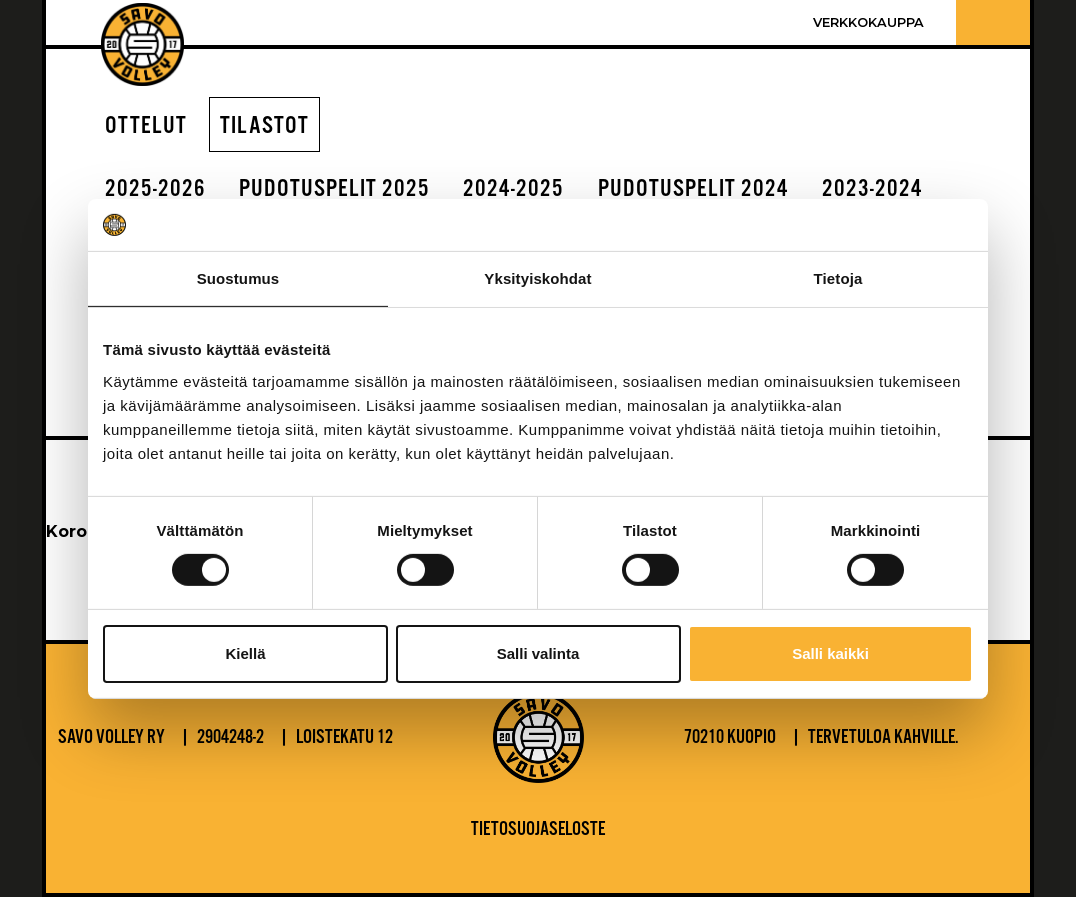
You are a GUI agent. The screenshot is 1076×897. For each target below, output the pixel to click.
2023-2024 (872, 189)
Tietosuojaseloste (538, 830)
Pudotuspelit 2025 (334, 189)
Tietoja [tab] (838, 278)
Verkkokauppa (868, 22)
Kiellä (245, 653)
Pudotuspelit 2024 (693, 189)
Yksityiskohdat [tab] (537, 278)
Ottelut (146, 126)
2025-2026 (155, 189)
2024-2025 (513, 189)
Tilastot (264, 126)
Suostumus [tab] (238, 278)
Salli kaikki (830, 653)
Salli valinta (538, 653)
